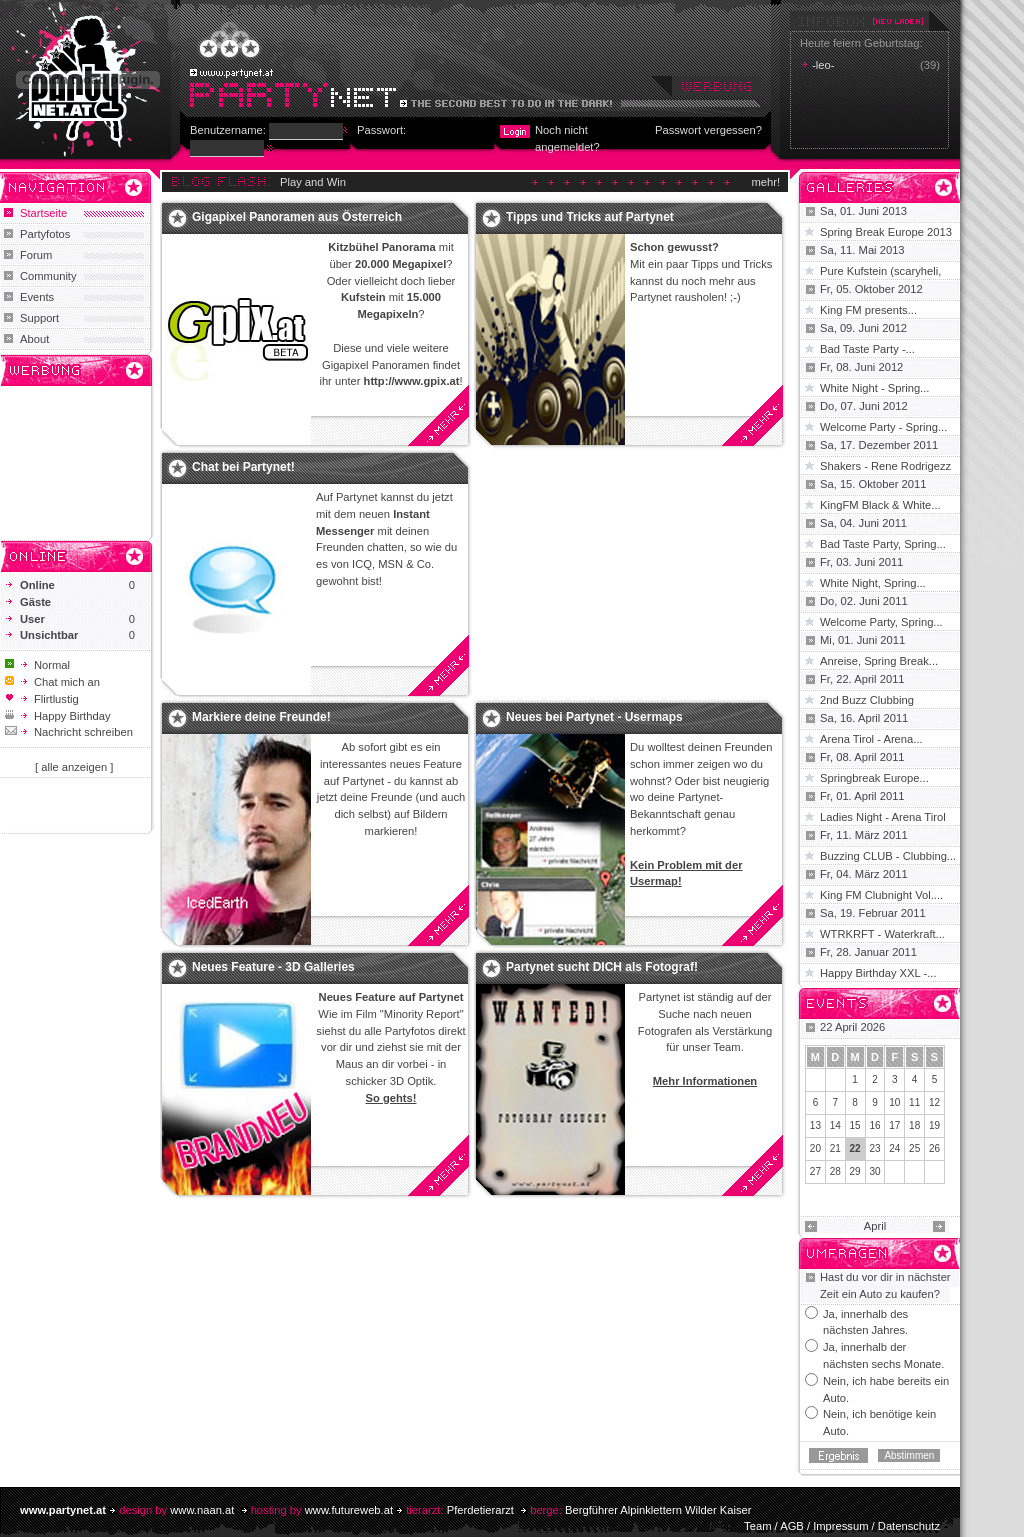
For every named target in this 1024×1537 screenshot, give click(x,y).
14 (835, 1125)
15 (855, 1125)
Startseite (43, 213)
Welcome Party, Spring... (881, 622)
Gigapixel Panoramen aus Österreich (297, 217)
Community (48, 276)
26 (934, 1148)
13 (815, 1125)
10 (894, 1102)
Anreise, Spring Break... (879, 661)
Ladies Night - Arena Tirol (883, 817)
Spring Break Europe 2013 (886, 232)
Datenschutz (909, 1526)
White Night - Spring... (874, 388)
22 (855, 1148)
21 (835, 1148)
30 (874, 1171)
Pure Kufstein (855, 271)
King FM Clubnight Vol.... (881, 895)
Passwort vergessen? (708, 130)
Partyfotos (45, 234)
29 (855, 1171)
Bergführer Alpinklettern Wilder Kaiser (658, 1510)
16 (874, 1125)
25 (914, 1148)
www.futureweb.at (349, 1510)
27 (815, 1171)
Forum (36, 255)
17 (894, 1125)
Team (757, 1526)
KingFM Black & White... (880, 505)
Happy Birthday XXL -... (878, 973)
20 (815, 1148)
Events (37, 297)
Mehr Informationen (705, 1081)
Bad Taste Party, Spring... (883, 544)
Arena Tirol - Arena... (871, 739)
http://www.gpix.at (412, 381)
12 (934, 1102)
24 (894, 1148)
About (34, 339)
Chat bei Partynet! (243, 467)
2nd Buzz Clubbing (867, 700)
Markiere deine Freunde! (261, 717)
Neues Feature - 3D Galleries (273, 967)
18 (914, 1125)
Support (39, 318)
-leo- (823, 65)
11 (914, 1102)
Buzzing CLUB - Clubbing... (888, 856)
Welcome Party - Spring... (883, 427)
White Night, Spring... (873, 583)
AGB (792, 1526)
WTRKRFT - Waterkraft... (882, 934)
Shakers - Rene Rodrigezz (885, 466)
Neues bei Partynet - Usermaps (594, 717)
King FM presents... (868, 310)
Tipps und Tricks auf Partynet (590, 217)
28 (835, 1171)
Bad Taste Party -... (867, 349)
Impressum (840, 1526)
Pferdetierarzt (480, 1510)
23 (874, 1148)
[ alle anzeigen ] (74, 767)
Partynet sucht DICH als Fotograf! (602, 967)
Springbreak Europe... (874, 778)
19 (934, 1125)
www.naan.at (202, 1510)
